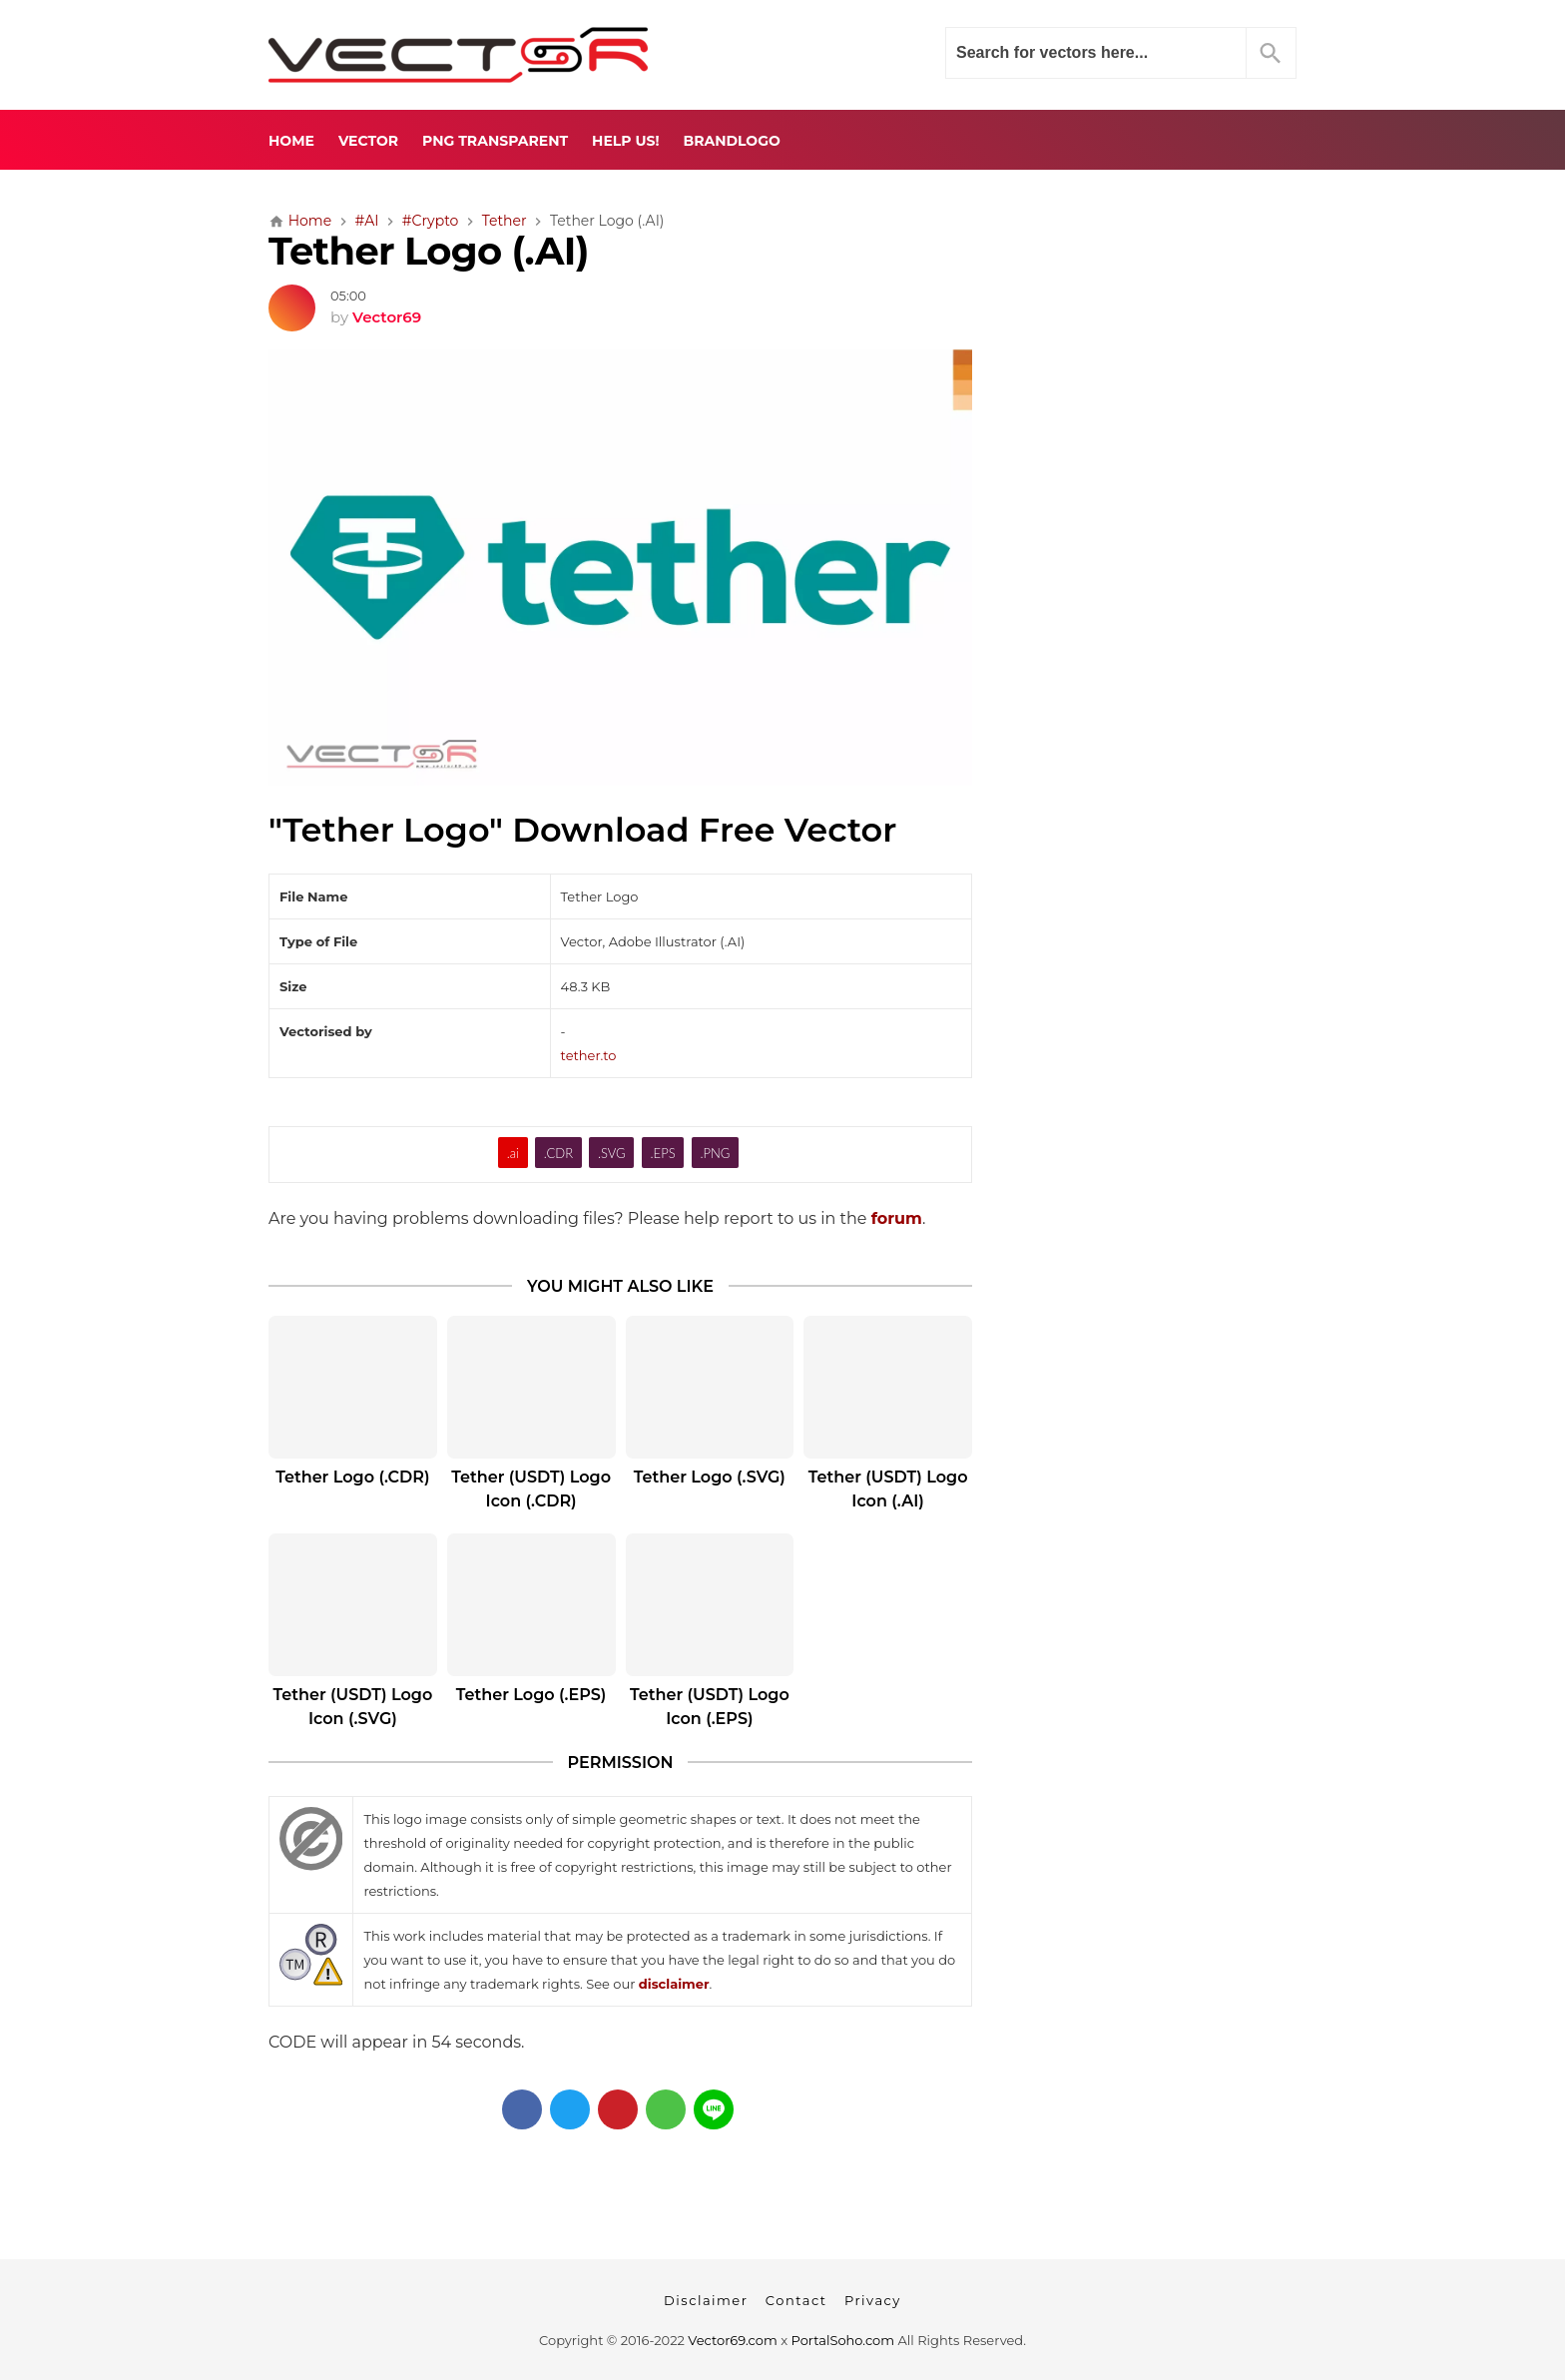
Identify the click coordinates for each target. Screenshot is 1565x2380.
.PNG (716, 1153)
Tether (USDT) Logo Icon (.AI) (888, 1489)
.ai (513, 1153)
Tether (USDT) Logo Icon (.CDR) (531, 1489)
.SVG (612, 1153)
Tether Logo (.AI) (428, 251)
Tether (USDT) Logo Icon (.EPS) (709, 1706)
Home (291, 141)
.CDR (558, 1153)
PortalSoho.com (843, 2340)
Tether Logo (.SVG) (709, 1477)
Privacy (872, 2300)
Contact (796, 2300)
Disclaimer (706, 2300)
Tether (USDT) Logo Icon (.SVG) (353, 1706)
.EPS (663, 1153)
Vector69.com (732, 2340)
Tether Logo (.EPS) (531, 1694)
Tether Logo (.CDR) (352, 1477)
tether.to (589, 1055)
